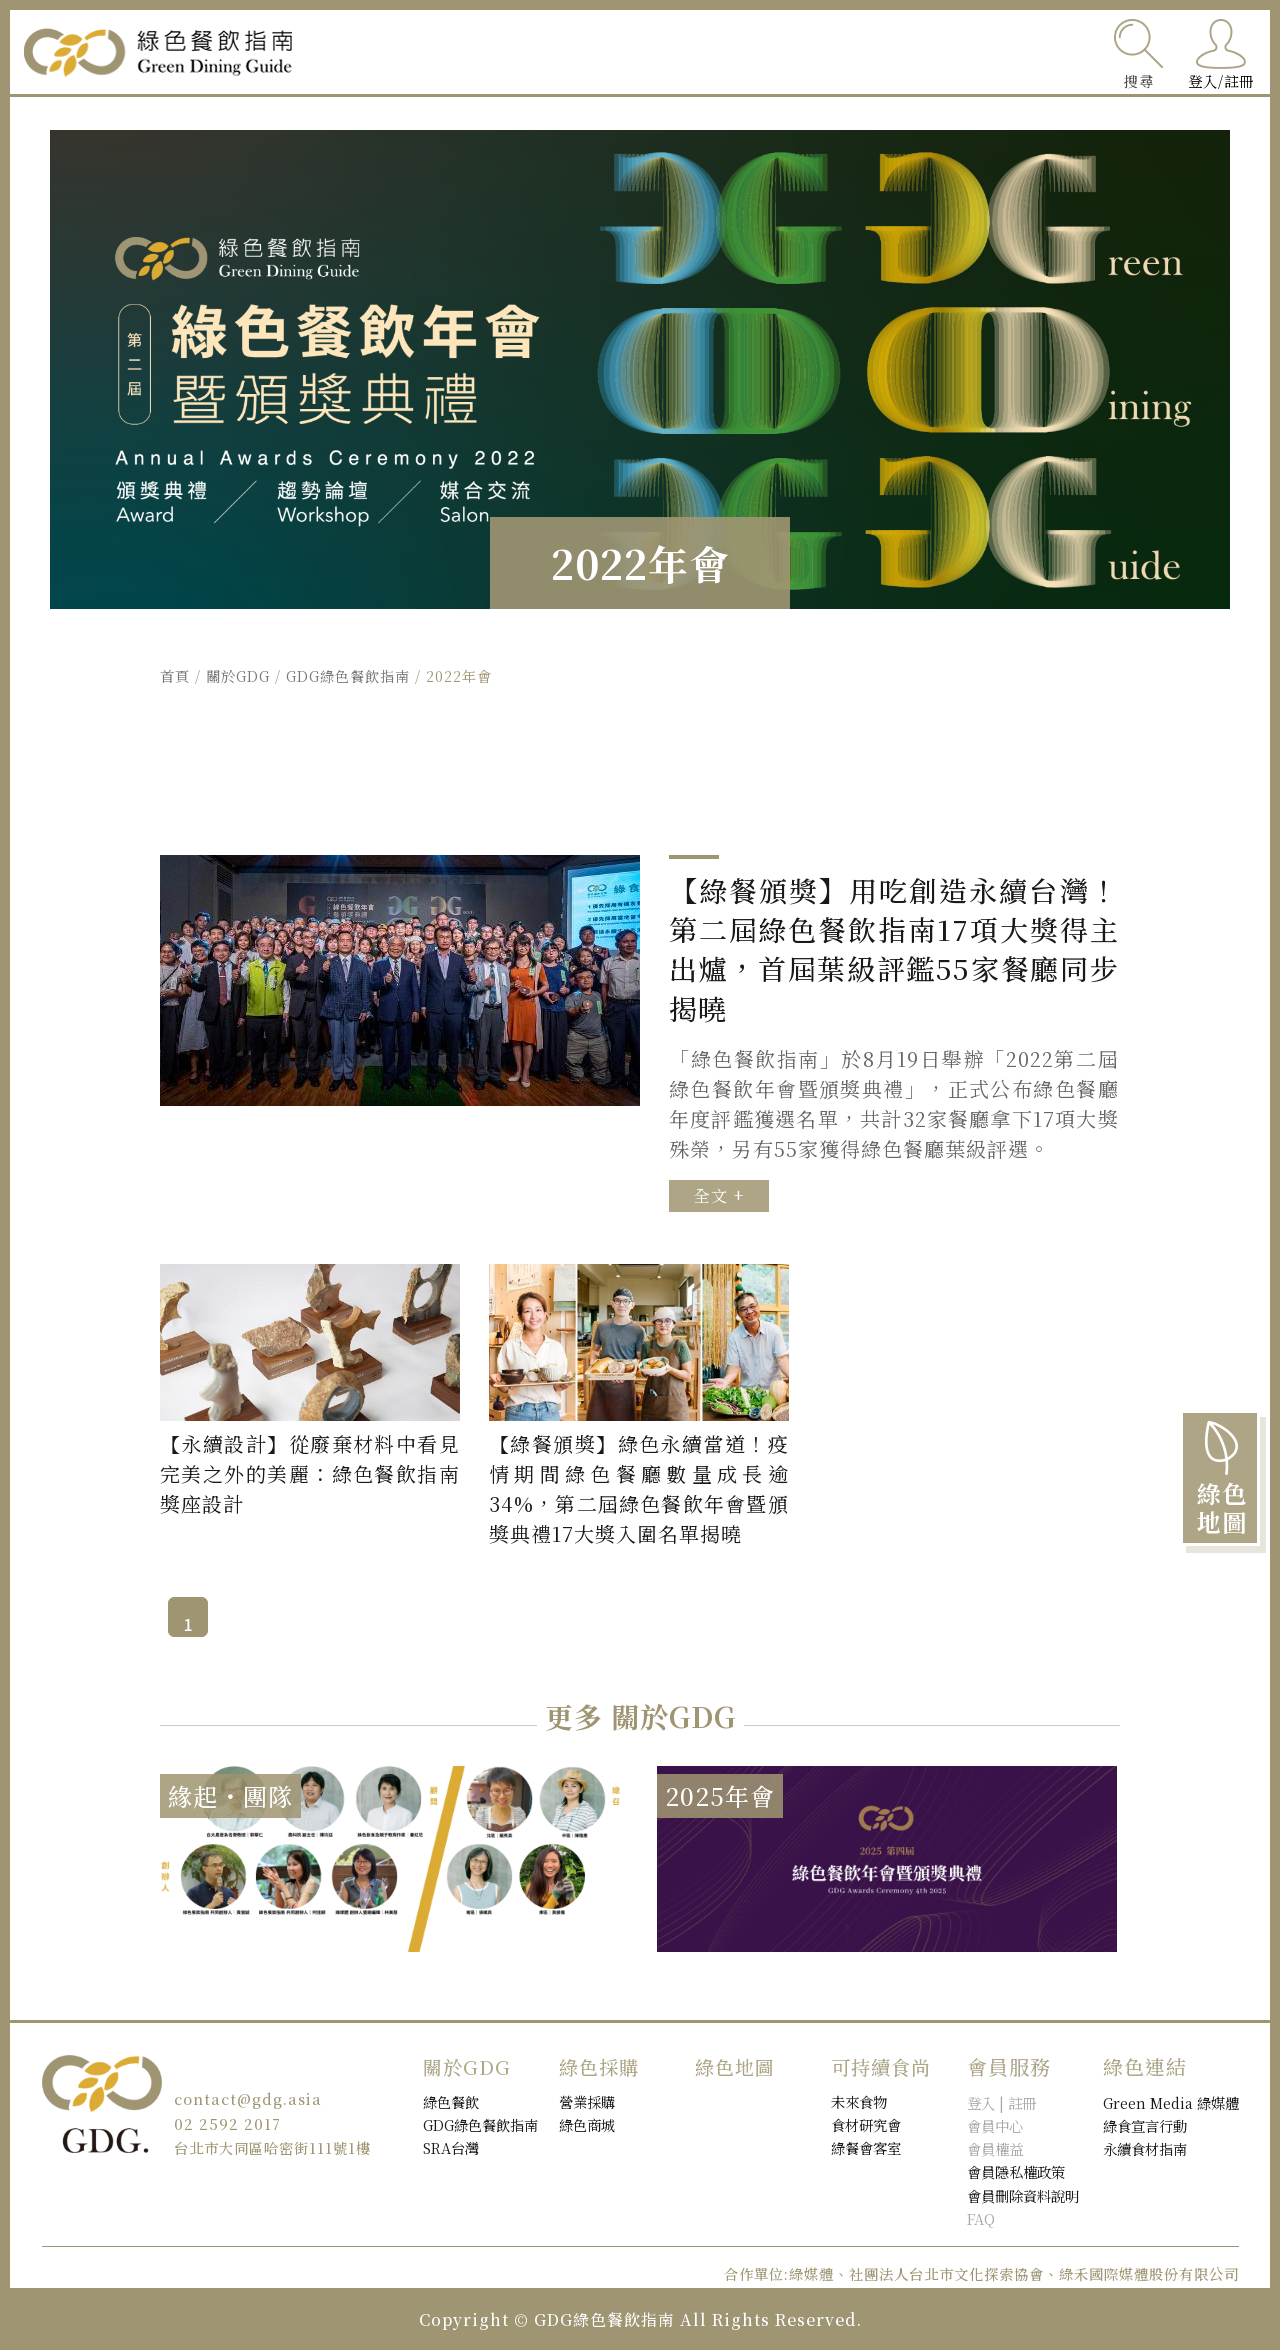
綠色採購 (868, 52)
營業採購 (587, 2101)
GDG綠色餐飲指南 (348, 675)
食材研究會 (866, 2124)
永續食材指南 (1145, 2148)
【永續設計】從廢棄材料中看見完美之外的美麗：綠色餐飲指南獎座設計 (310, 1473)
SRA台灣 (451, 2147)
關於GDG (1015, 52)
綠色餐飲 (721, 52)
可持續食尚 (426, 52)
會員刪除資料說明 (1023, 2195)
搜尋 (1139, 80)
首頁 (175, 675)
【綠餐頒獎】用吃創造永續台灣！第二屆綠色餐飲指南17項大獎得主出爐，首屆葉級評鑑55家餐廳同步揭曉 (894, 949)
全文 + (719, 1195)
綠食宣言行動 (1145, 2125)
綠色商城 (587, 2124)
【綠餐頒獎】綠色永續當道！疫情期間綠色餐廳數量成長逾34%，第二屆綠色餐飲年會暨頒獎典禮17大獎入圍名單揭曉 (639, 1488)
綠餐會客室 (866, 2147)
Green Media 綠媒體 (1171, 2102)
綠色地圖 (574, 52)
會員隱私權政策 (1016, 2171)
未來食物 (859, 2101)
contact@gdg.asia (248, 2098)
